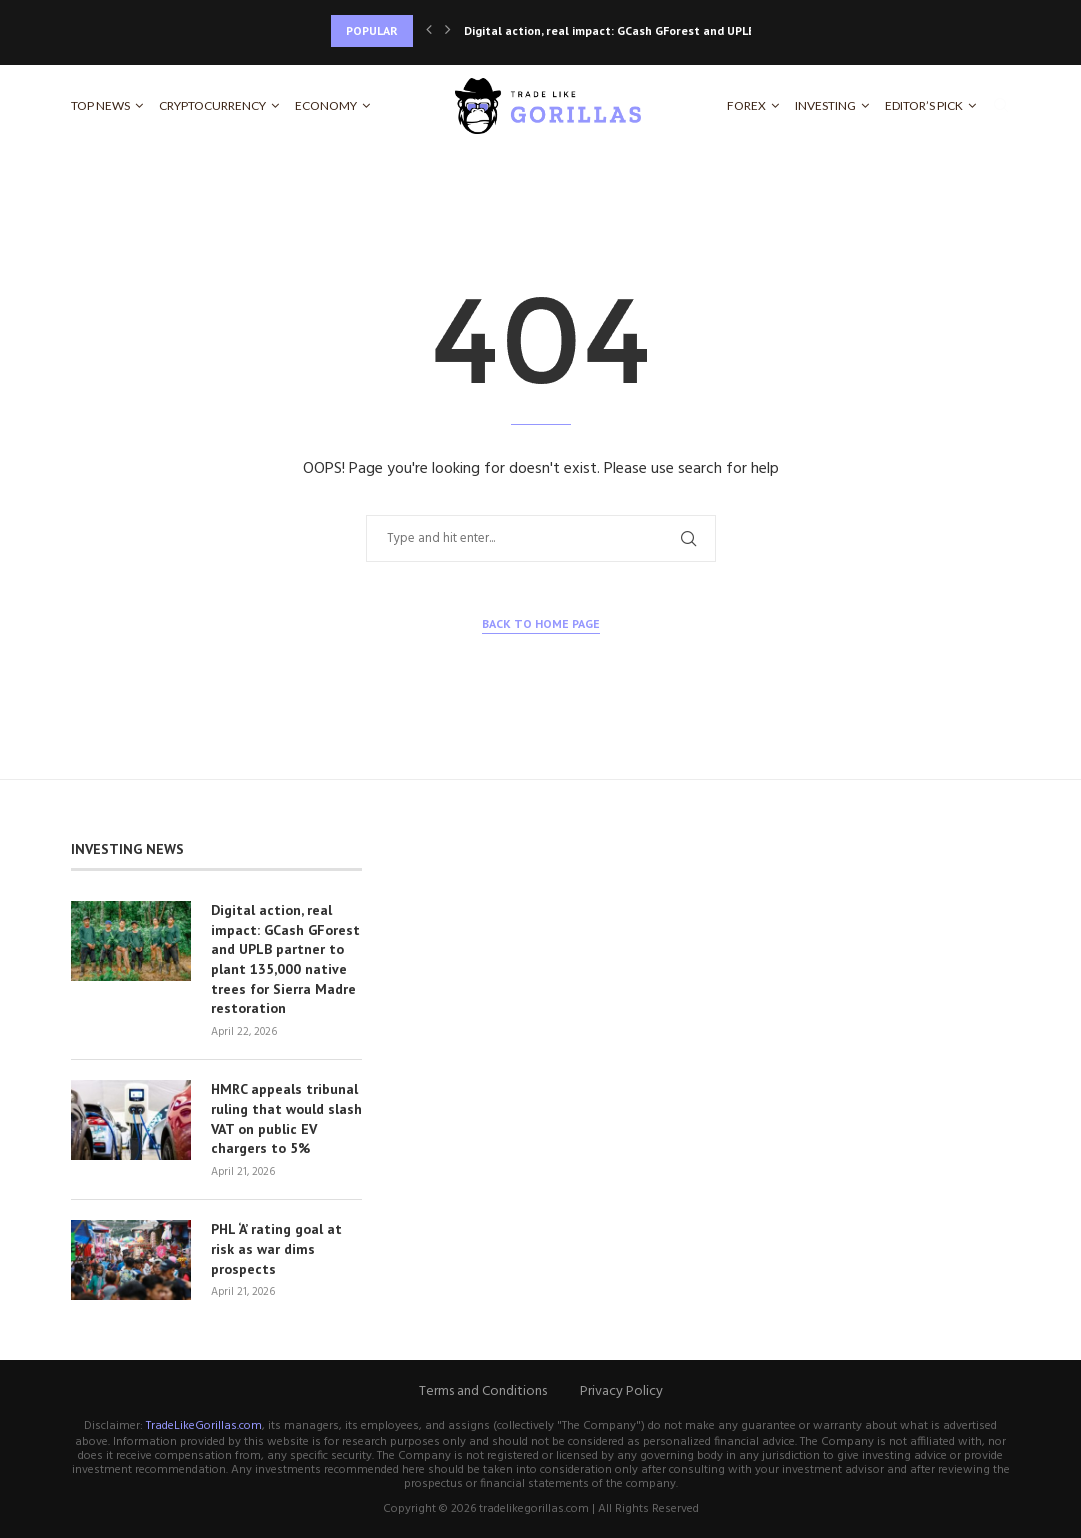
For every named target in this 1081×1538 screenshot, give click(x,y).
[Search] (1001, 106)
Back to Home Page (541, 623)
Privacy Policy (621, 1391)
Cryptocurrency (212, 105)
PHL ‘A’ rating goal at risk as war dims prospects (276, 1248)
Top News (100, 105)
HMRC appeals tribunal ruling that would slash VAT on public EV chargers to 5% (286, 1118)
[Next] (448, 31)
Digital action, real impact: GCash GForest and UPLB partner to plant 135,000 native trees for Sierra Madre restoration (285, 959)
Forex (746, 105)
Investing (825, 105)
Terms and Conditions (483, 1391)
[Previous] (429, 31)
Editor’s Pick (924, 105)
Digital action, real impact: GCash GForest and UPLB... (614, 30)
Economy (326, 105)
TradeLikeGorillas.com (204, 1426)
